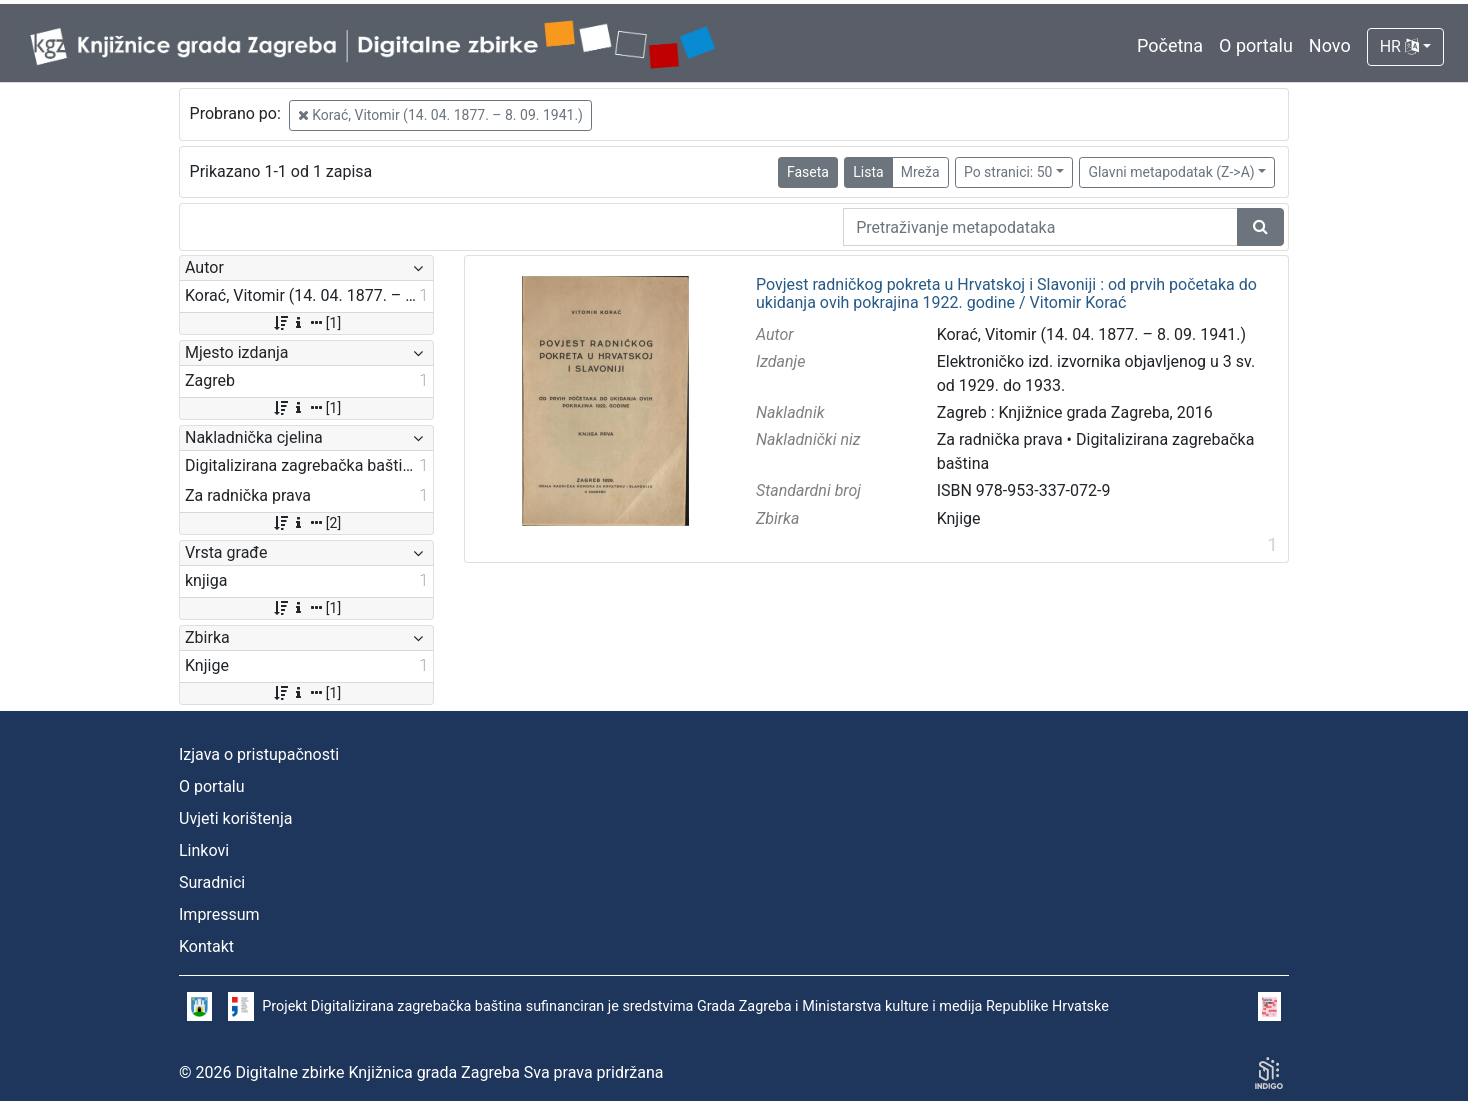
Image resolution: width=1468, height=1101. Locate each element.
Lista (868, 172)
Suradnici (212, 882)
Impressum (219, 914)
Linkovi (204, 850)
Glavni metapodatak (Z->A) (1171, 172)
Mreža (920, 172)
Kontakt (206, 946)
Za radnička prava (1000, 439)
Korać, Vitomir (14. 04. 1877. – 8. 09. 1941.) (440, 115)
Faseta (808, 172)
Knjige (959, 518)
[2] (306, 523)
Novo (1330, 45)
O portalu (1256, 45)
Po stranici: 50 (1008, 172)
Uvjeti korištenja (235, 818)
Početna (1170, 45)
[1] (306, 323)
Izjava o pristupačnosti (259, 754)
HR (1399, 46)
